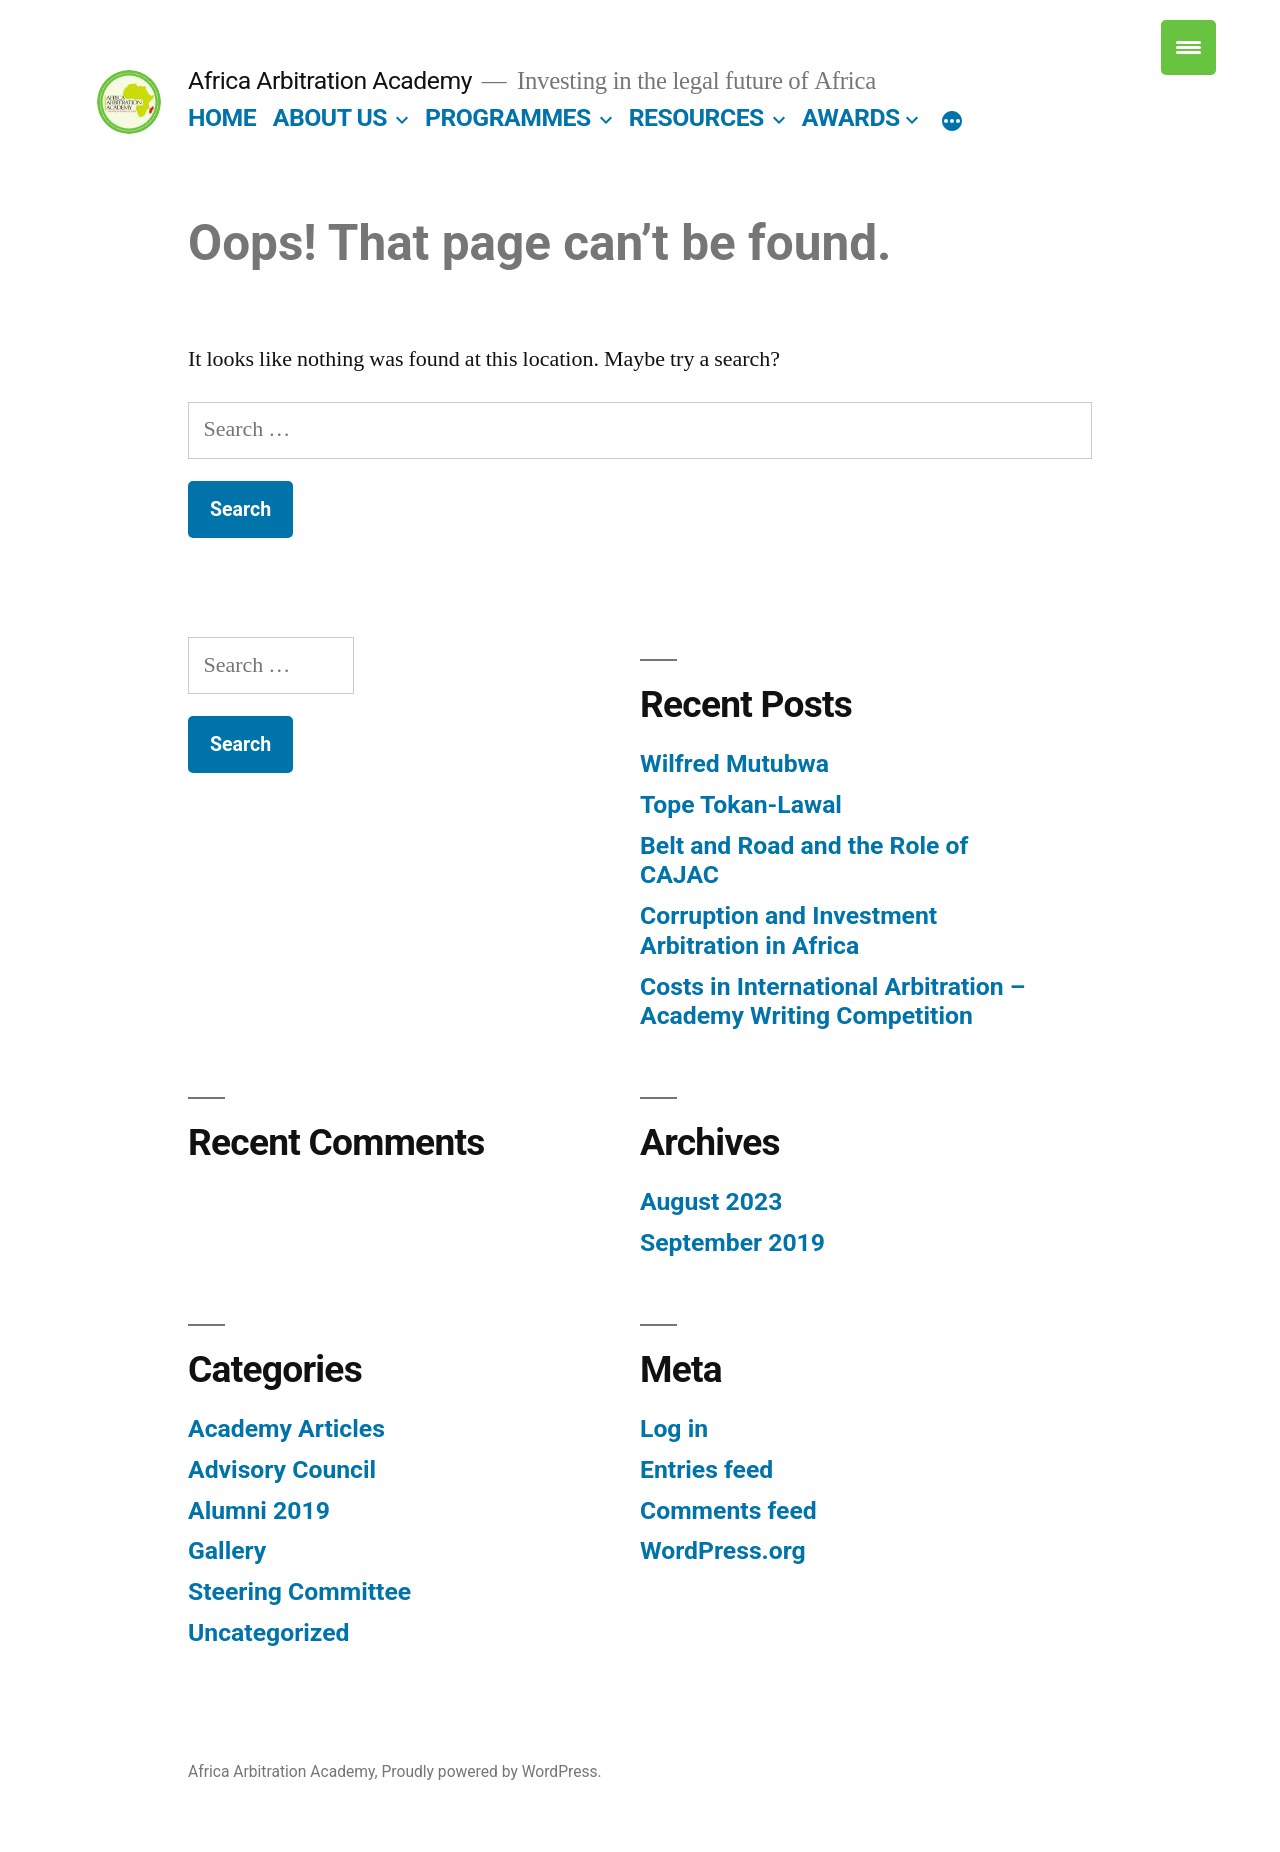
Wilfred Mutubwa (734, 763)
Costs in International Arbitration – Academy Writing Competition (832, 1001)
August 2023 (711, 1201)
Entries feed (706, 1469)
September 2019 (732, 1242)
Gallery (227, 1550)
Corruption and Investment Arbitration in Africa (788, 930)
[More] (952, 122)
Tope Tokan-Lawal (741, 804)
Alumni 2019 (259, 1510)
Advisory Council (282, 1469)
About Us (330, 117)
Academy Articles (286, 1428)
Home (222, 117)
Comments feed (728, 1510)
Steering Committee (299, 1591)
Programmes (508, 117)
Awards (851, 117)
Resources (696, 117)
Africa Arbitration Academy (330, 80)
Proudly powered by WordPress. (491, 1771)
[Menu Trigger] (1188, 47)
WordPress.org (723, 1550)
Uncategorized (269, 1632)
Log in (674, 1428)
